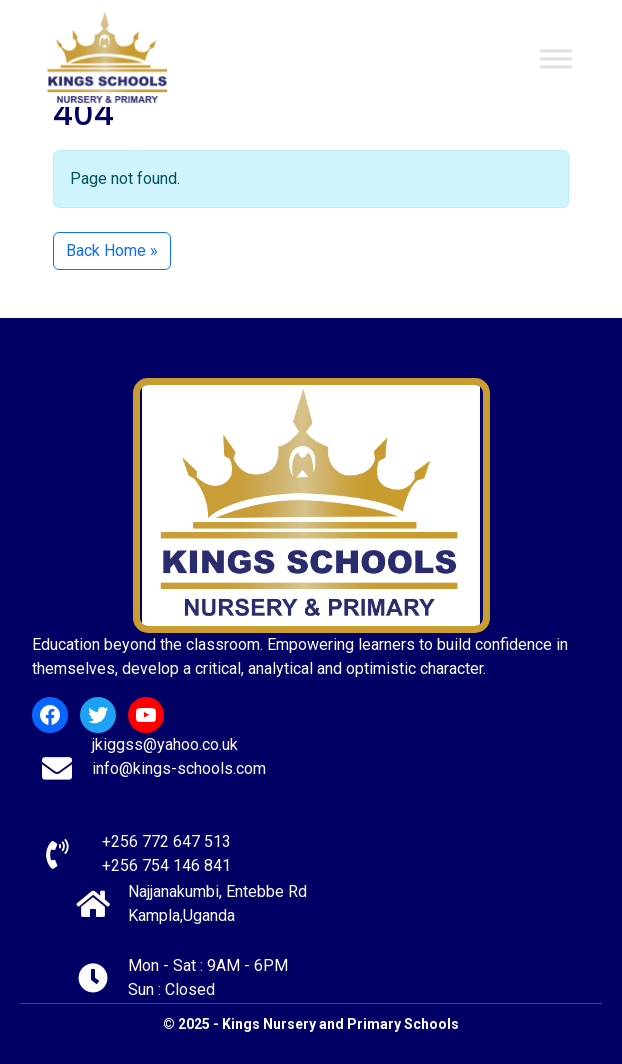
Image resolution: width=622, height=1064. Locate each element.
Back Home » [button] (112, 250)
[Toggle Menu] (556, 58)
